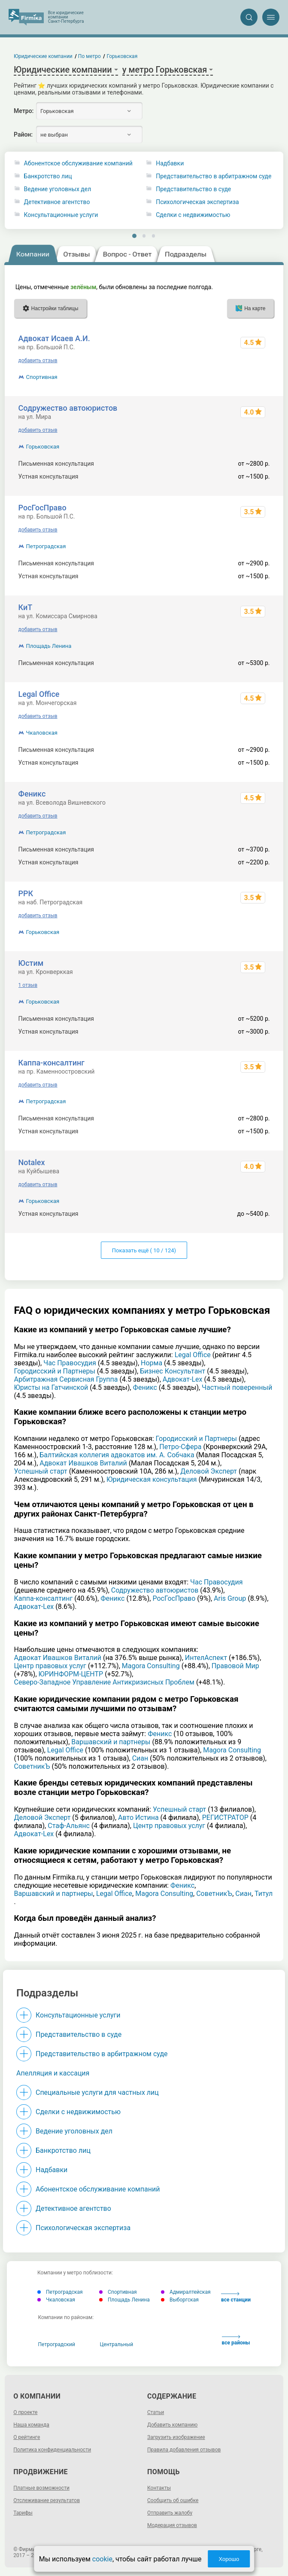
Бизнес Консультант (172, 1371)
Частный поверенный (237, 1387)
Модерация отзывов (172, 2525)
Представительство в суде (193, 189)
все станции (236, 2297)
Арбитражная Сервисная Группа (66, 1379)
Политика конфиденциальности (52, 2450)
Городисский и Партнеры (54, 1371)
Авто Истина (138, 1817)
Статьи (155, 2412)
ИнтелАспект (206, 1658)
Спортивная (42, 377)
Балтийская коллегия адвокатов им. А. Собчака (116, 1455)
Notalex (31, 1162)
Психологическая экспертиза (197, 202)
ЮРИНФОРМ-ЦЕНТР (71, 1674)
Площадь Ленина (49, 646)
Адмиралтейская (186, 2292)
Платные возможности (41, 2488)
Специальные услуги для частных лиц (97, 2092)
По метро (90, 56)
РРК (25, 893)
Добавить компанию (172, 2425)
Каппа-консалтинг (51, 1062)
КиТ (25, 607)
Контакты (159, 2488)
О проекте (25, 2412)
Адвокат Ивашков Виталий (83, 1463)
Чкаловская (42, 732)
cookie (102, 2559)
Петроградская (46, 546)
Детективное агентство (57, 202)
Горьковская (43, 446)
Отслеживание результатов (46, 2500)
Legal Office (39, 694)
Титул (264, 1893)
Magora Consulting (151, 1666)
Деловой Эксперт (208, 1471)
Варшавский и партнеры (110, 1742)
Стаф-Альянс (69, 1826)
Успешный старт (40, 1471)
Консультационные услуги (61, 215)
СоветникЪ (32, 1766)
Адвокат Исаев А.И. (54, 338)
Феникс (32, 793)
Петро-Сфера (180, 1447)
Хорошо (228, 2559)
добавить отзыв (38, 360)
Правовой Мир (235, 1666)
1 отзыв (27, 985)
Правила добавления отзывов (184, 2450)
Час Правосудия (69, 1363)
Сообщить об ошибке (172, 2500)
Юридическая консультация (151, 1479)
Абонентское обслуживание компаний (78, 163)
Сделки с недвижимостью (193, 215)
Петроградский (56, 2344)
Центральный (116, 2344)
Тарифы (23, 2513)
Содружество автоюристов (68, 407)
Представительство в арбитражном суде (213, 176)
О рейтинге (26, 2437)
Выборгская (180, 2300)
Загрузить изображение (176, 2437)
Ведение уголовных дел (57, 189)
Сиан (140, 1758)
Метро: (23, 110)
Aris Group (230, 1598)
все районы (236, 2340)
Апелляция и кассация (52, 2073)
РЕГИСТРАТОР (225, 1817)
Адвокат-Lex (183, 1379)
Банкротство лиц (48, 176)
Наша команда (31, 2425)
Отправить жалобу (169, 2513)
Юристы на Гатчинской (51, 1387)
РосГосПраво (42, 507)
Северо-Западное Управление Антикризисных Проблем (104, 1682)
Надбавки (170, 163)
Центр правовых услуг (50, 1666)
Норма (151, 1363)
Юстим (31, 963)
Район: (23, 134)
